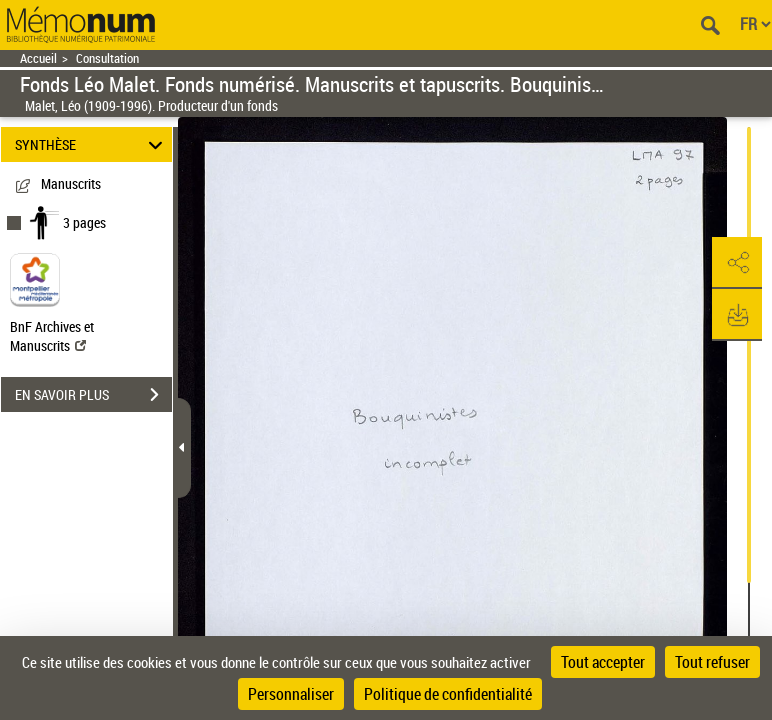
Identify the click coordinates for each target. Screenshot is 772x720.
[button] (737, 263)
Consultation (107, 58)
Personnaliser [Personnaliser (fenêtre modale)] (291, 694)
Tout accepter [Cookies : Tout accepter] (603, 662)
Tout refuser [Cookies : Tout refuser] (712, 662)
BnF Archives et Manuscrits (52, 336)
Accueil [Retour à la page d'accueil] (38, 58)
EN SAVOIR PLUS (93, 395)
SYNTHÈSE (92, 144)
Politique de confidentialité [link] (448, 694)
